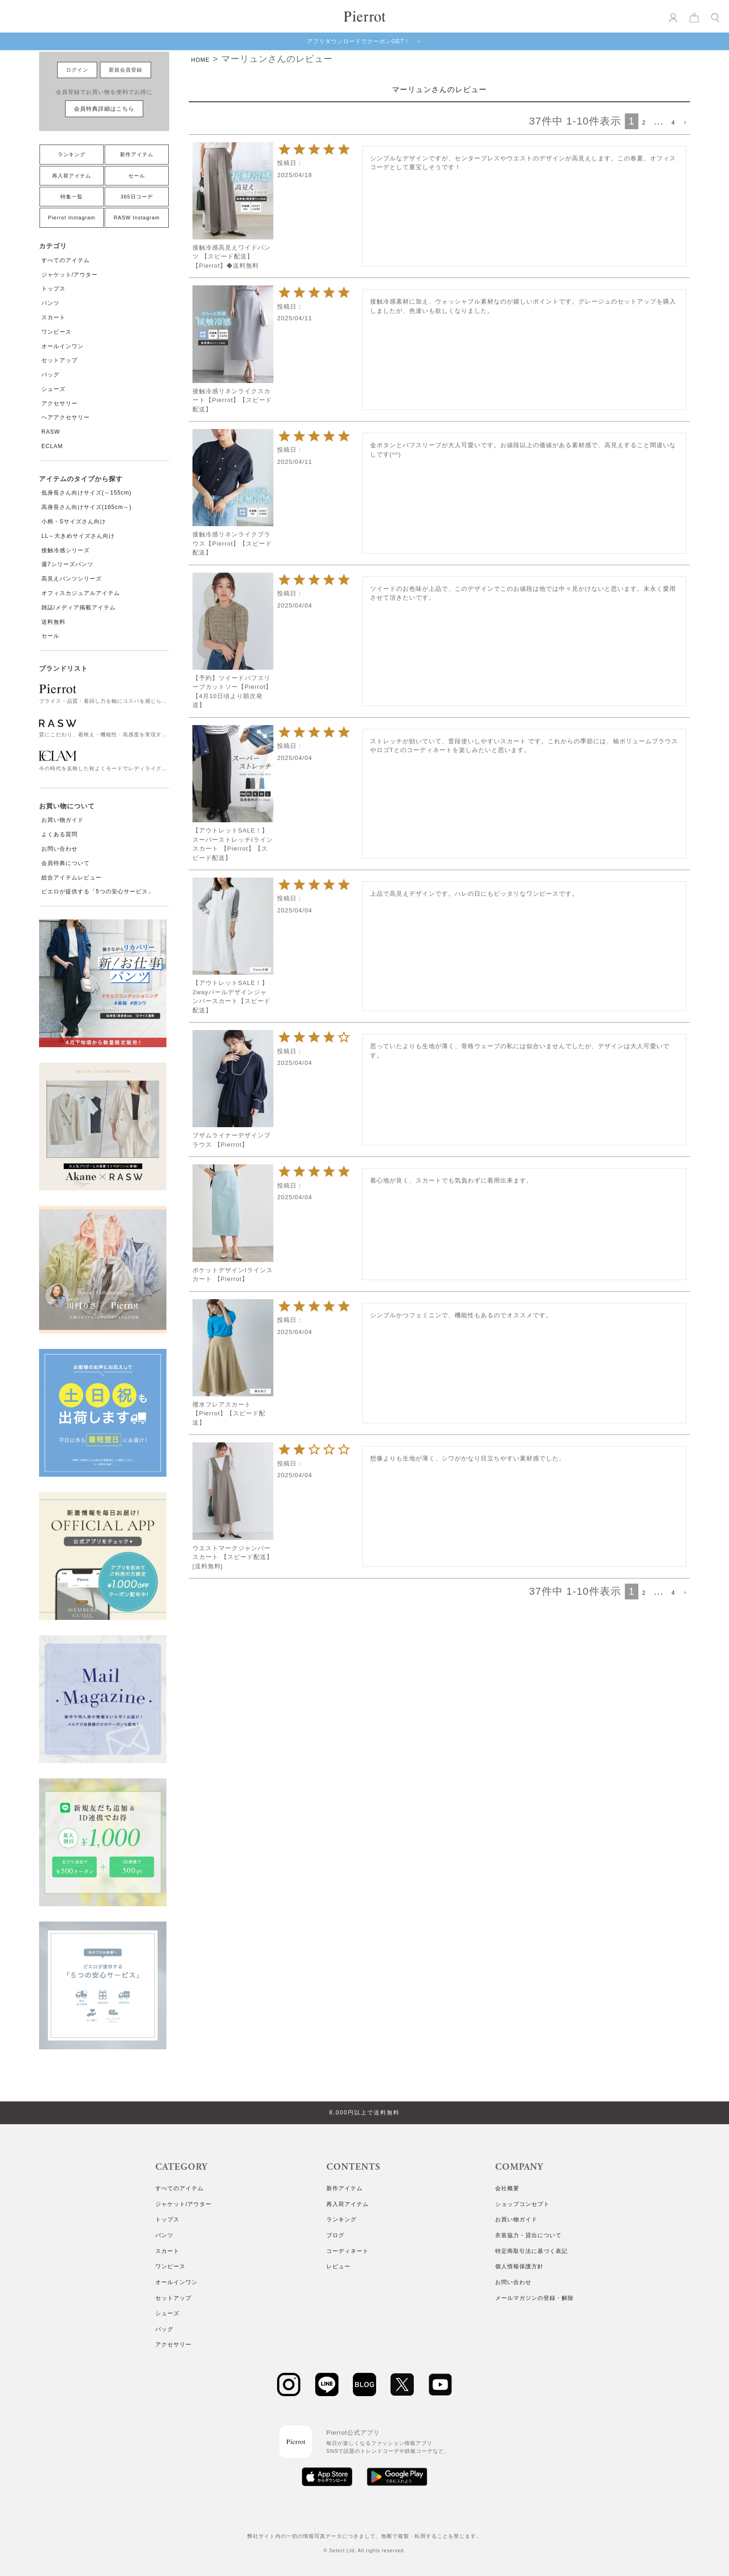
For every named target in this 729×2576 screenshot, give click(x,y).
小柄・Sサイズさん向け (73, 521)
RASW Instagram (137, 217)
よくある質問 (59, 834)
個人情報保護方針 (519, 2266)
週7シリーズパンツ (67, 564)
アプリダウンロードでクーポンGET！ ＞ (365, 41)
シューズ (53, 389)
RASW (50, 432)
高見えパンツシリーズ (71, 578)
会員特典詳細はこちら (104, 109)
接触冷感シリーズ (65, 550)
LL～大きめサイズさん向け (78, 536)
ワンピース (56, 332)
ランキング (72, 154)
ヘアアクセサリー (65, 417)
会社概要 (507, 2188)
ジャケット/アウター (69, 274)
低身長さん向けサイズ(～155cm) (86, 492)
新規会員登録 (125, 70)
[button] (684, 123)
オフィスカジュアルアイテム (80, 593)
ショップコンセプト (522, 2204)
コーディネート (347, 2251)
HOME (200, 60)
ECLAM (52, 446)
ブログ (335, 2235)
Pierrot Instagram (71, 217)
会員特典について (65, 863)
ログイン (77, 70)
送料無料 (53, 622)
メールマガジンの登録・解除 (534, 2298)
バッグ (50, 374)
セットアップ (59, 360)
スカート (53, 317)
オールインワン (62, 346)
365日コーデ (136, 196)
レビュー (338, 2266)
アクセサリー (59, 403)
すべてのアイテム (65, 260)
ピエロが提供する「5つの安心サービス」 (97, 891)
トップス (53, 288)
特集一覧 (71, 196)
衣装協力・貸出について (528, 2235)
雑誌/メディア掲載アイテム (78, 607)
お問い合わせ (59, 848)
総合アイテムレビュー (71, 877)
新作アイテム (136, 154)
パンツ (50, 303)
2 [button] (644, 122)
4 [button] (673, 122)
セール (136, 175)
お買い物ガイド (62, 820)
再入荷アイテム (71, 175)
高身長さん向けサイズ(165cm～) (86, 507)
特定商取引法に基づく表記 (531, 2251)
